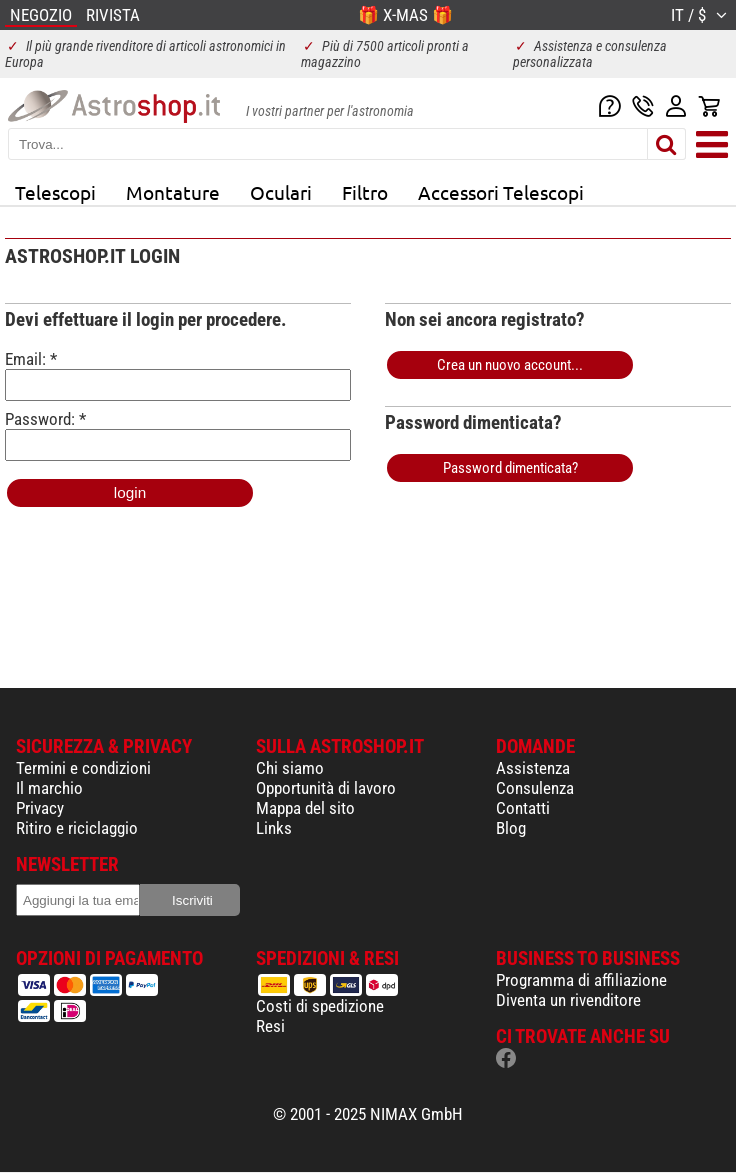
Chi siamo (290, 768)
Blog (511, 828)
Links (274, 828)
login (130, 492)
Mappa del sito (305, 808)
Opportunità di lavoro (326, 788)
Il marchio (49, 788)
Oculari (281, 192)
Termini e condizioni (83, 768)
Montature (173, 192)
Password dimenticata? (510, 468)
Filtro (365, 192)
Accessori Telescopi (501, 192)
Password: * (178, 435)
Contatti (523, 808)
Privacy (40, 808)
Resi (270, 1026)
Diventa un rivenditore (568, 1000)
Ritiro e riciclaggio (77, 828)
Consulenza (535, 788)
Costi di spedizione (320, 1006)
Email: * (178, 375)
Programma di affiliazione (581, 980)
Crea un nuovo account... (510, 365)
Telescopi (55, 192)
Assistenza (533, 768)
